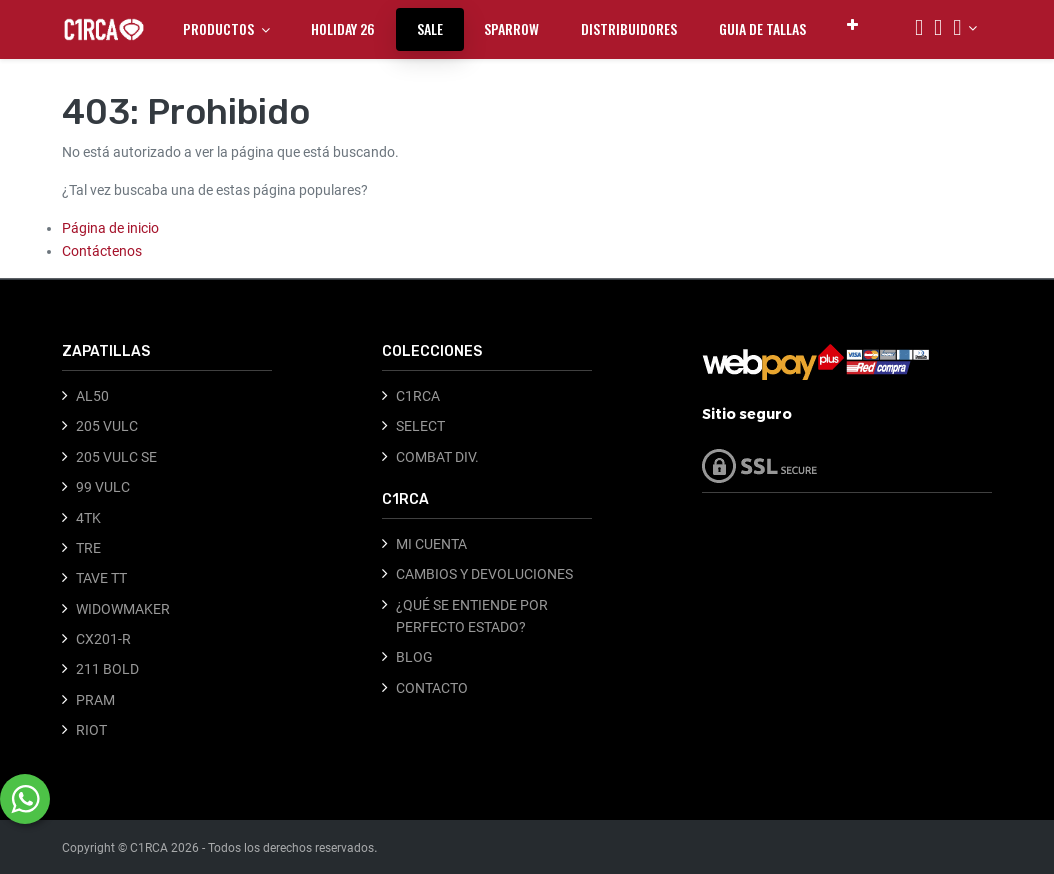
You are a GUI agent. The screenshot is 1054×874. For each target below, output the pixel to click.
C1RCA (418, 396)
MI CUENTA (431, 544)
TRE (88, 548)
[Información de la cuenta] (965, 28)
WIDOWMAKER (123, 609)
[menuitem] (343, 29)
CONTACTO (432, 688)
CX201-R (103, 639)
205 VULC (107, 426)
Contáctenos (102, 251)
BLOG (414, 657)
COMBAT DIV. (437, 457)
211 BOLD (107, 669)
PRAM (95, 700)
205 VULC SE (116, 457)
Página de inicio (110, 228)
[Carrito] (938, 30)
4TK (88, 518)
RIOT (91, 730)
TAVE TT (101, 578)
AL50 (92, 396)
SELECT (420, 426)
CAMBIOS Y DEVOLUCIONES (484, 574)
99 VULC (103, 487)
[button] (852, 24)
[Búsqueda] (919, 30)
